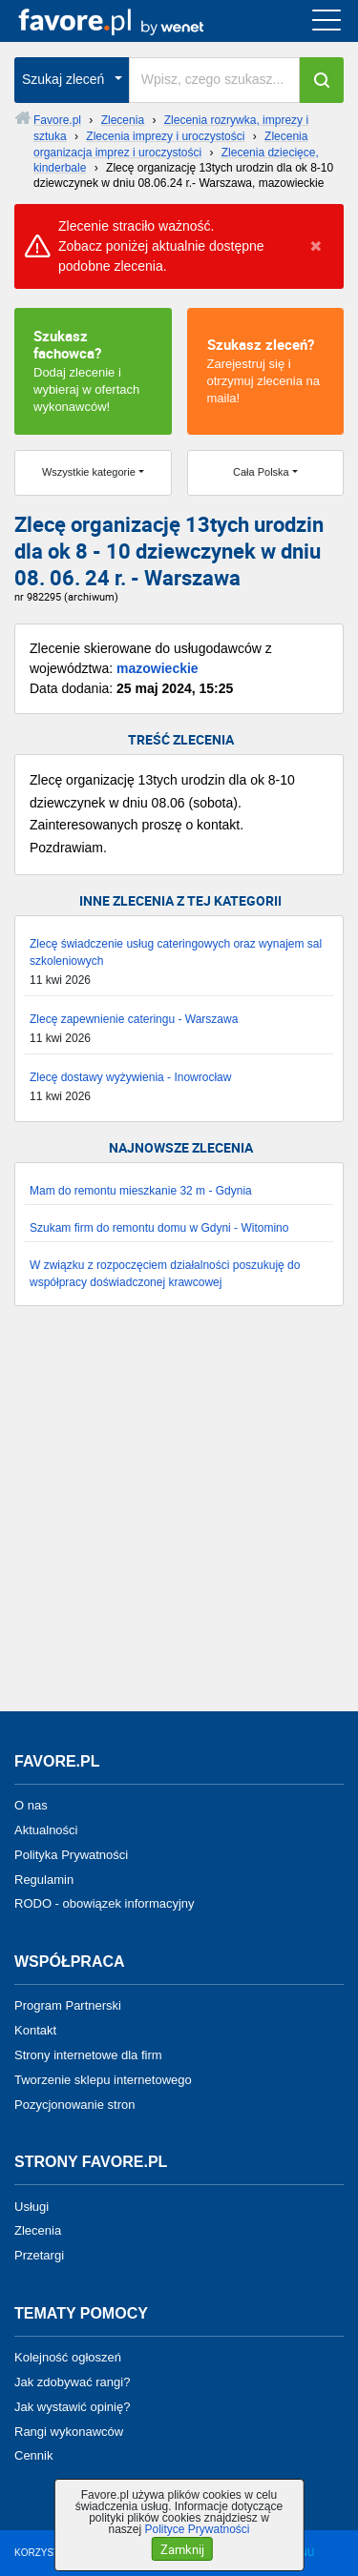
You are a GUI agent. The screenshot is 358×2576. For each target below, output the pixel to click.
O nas (31, 1805)
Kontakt (35, 2030)
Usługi (31, 2205)
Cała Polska (261, 472)
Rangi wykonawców (68, 2430)
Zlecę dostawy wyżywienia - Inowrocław (130, 1077)
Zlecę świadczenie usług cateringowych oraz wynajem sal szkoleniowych (176, 952)
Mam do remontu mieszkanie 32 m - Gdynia (141, 1190)
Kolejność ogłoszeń (67, 2357)
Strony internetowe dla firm (88, 2055)
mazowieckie (157, 668)
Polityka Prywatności (71, 1855)
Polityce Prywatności (196, 2529)
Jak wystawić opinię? (72, 2407)
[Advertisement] (179, 1518)
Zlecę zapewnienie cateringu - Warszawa (134, 1019)
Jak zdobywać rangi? (72, 2382)
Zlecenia (37, 2230)
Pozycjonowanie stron (74, 2103)
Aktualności (45, 1830)
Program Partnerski (67, 2005)
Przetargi (39, 2255)
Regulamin (44, 1878)
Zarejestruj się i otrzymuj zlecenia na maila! (266, 370)
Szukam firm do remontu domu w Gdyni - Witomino (159, 1228)
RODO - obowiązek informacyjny (104, 1903)
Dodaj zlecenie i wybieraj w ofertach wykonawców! (93, 370)
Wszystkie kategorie (89, 472)
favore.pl (132, 21)
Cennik (33, 2455)
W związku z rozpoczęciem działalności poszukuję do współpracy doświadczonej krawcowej (165, 1273)
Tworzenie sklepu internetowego (103, 2080)
